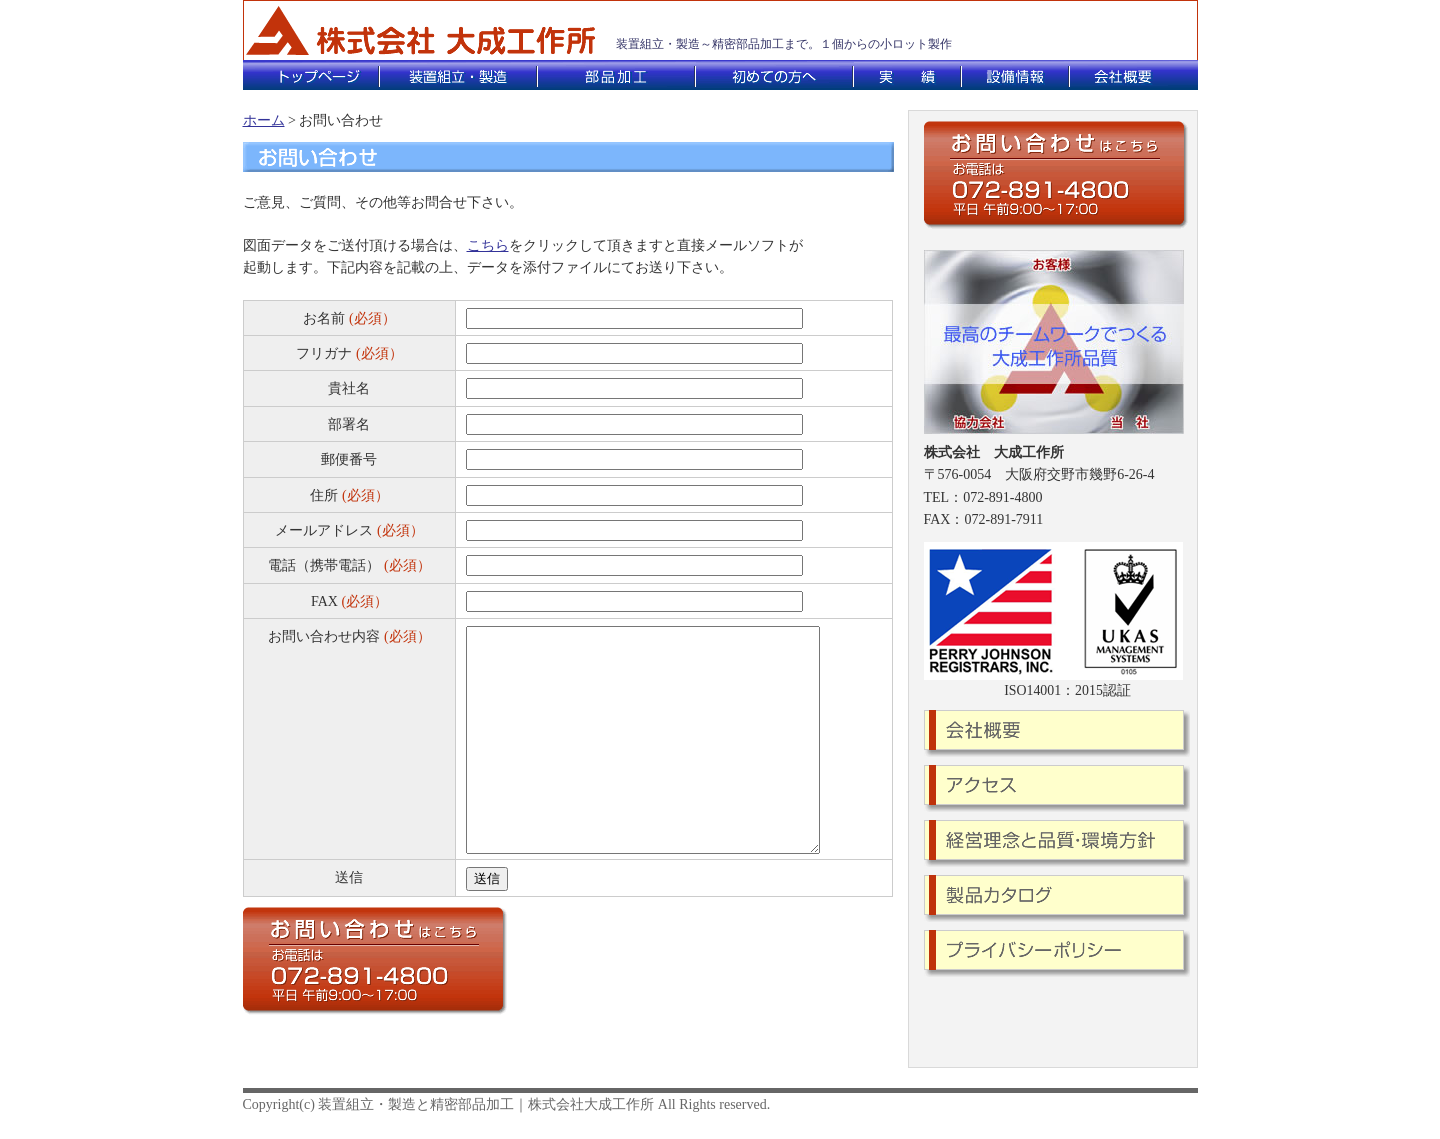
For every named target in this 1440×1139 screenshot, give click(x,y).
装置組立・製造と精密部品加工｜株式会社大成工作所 (486, 1104)
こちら (488, 245)
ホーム (264, 120)
